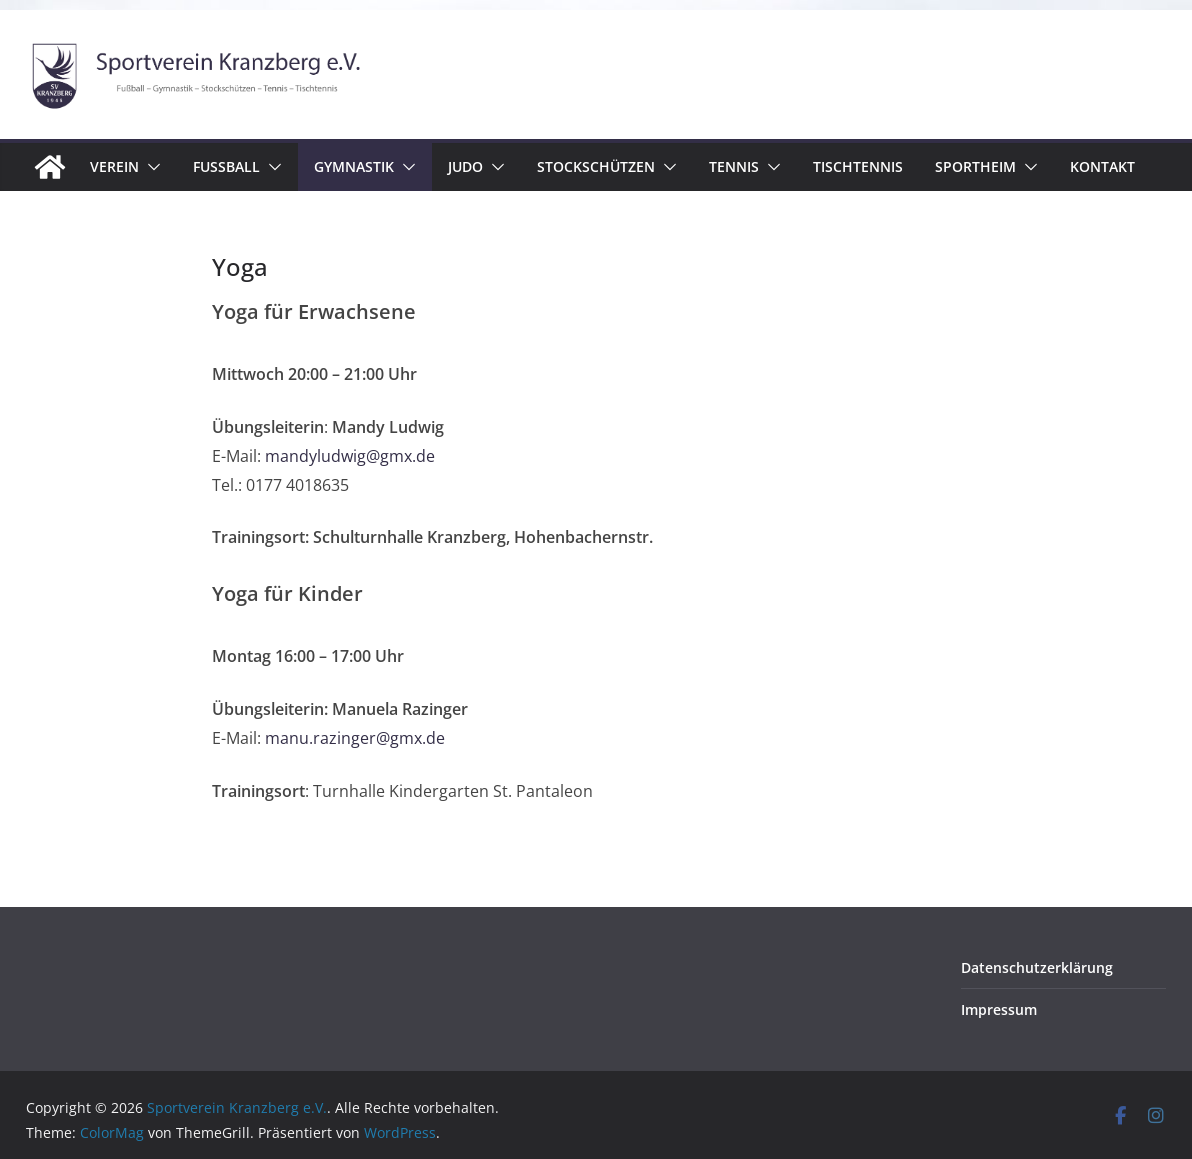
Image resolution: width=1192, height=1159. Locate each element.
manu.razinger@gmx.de (355, 738)
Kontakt (1102, 166)
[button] (150, 167)
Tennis (734, 166)
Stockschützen (596, 166)
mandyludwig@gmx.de (350, 456)
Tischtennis (858, 166)
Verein (114, 166)
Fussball (226, 166)
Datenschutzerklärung (1037, 967)
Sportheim (975, 166)
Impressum (999, 1009)
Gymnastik (354, 166)
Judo (465, 166)
